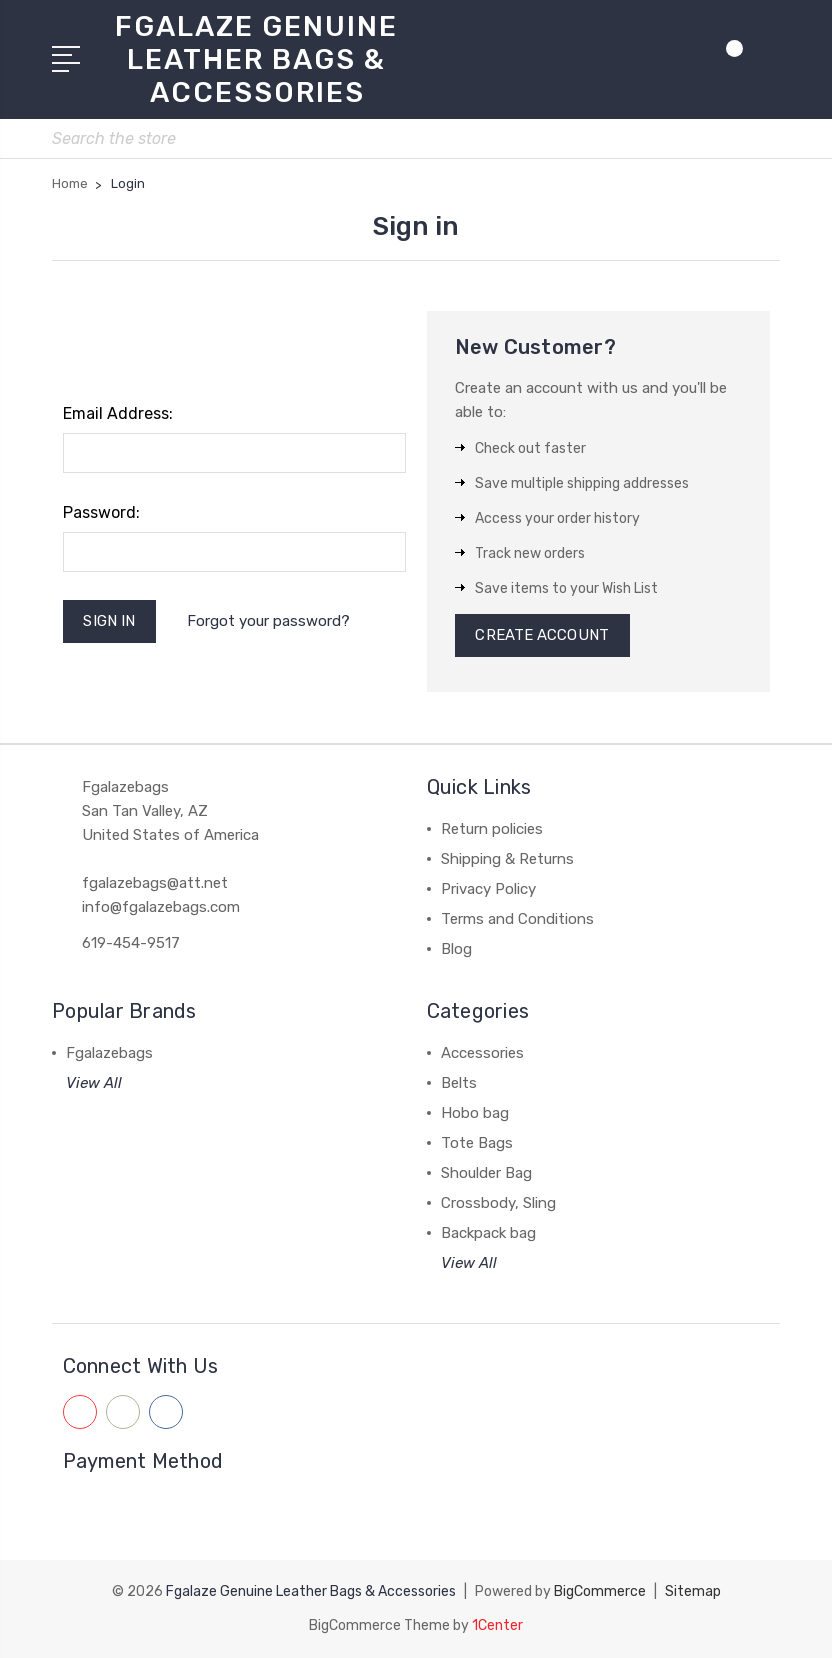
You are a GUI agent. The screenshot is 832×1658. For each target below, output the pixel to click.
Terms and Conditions (517, 920)
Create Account (542, 636)
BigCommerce (600, 1591)
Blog (456, 950)
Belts (459, 1084)
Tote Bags (477, 1144)
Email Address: (118, 413)
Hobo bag (475, 1114)
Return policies (492, 830)
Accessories (482, 1054)
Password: (101, 512)
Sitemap (693, 1591)
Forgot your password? (268, 621)
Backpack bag (488, 1234)
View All (94, 1084)
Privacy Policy (488, 890)
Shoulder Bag (486, 1174)
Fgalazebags (109, 1054)
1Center (497, 1625)
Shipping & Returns (507, 860)
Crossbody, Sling (498, 1204)
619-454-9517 (131, 944)
